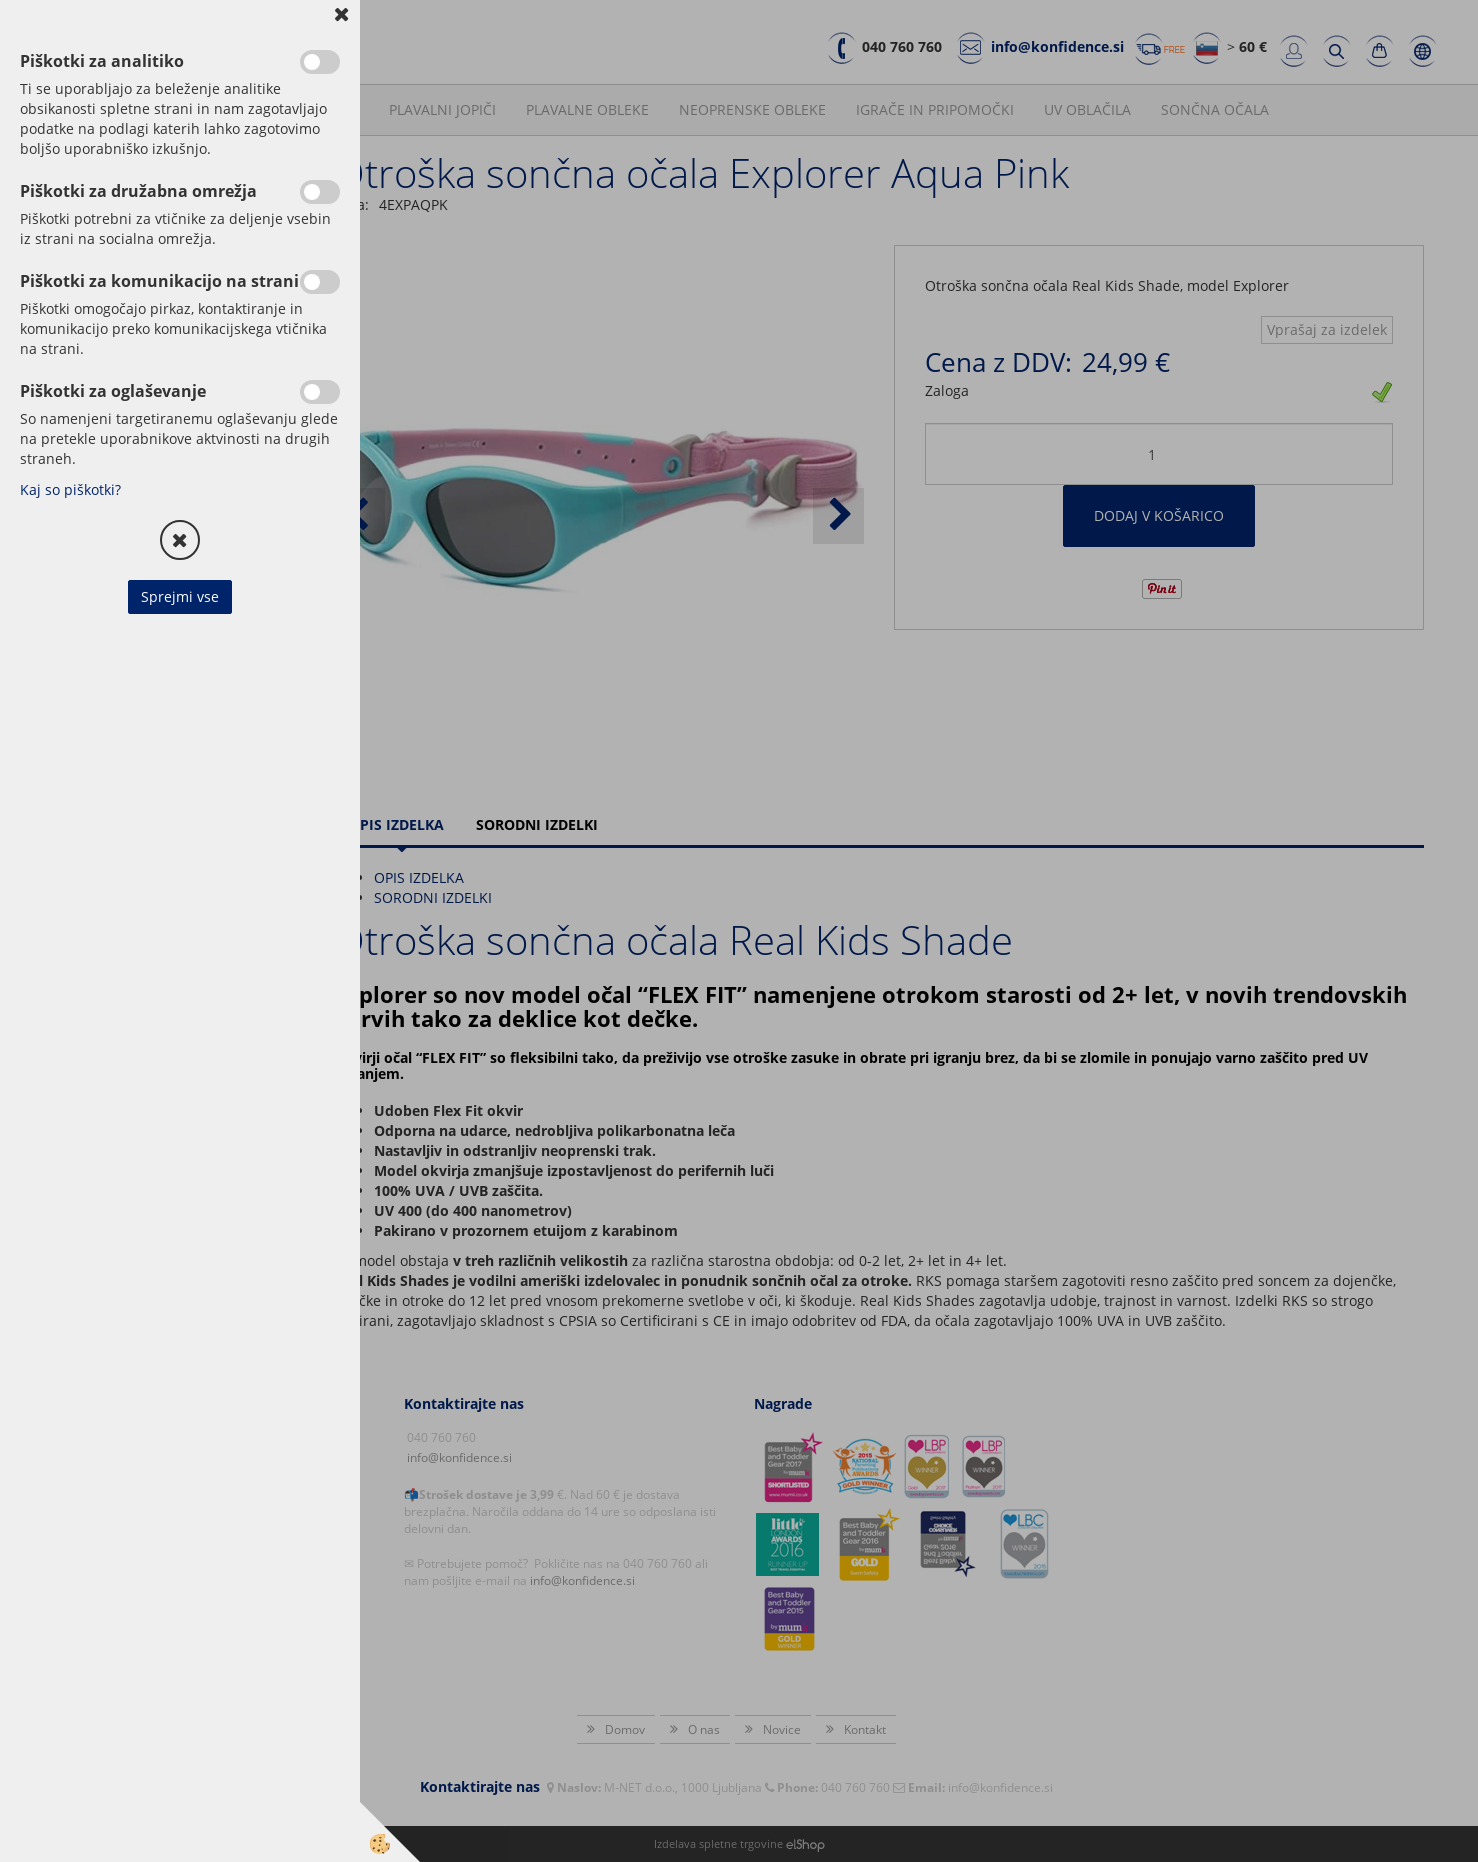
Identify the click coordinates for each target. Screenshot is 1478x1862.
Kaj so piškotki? (70, 489)
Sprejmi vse (180, 596)
